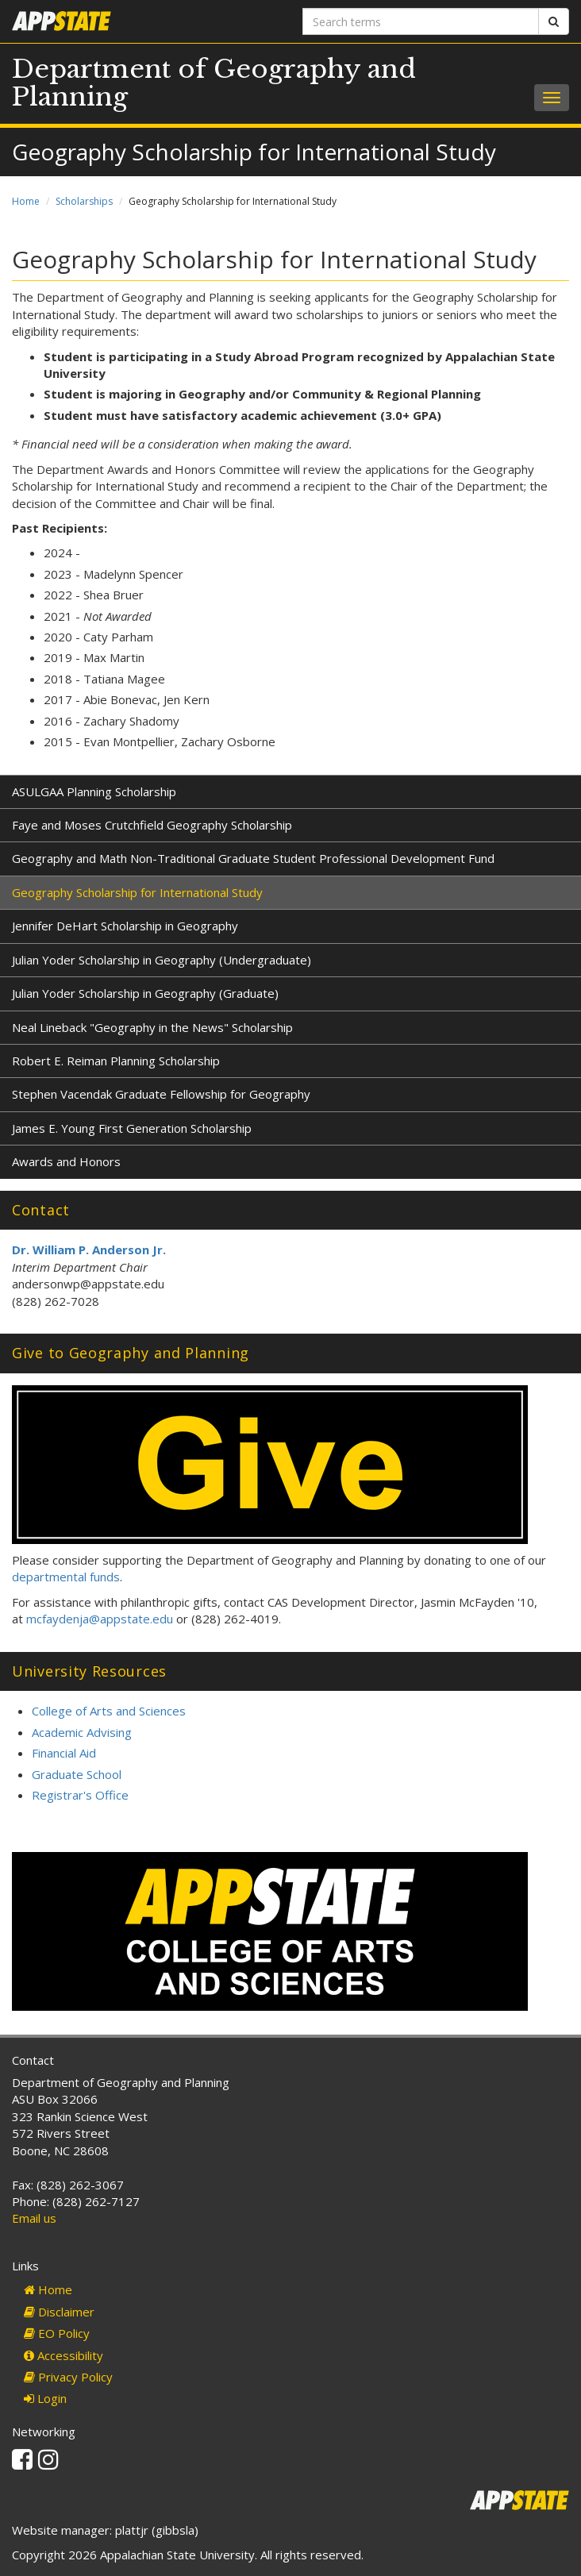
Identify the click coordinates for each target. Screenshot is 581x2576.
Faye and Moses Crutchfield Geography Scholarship (152, 825)
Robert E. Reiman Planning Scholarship (116, 1061)
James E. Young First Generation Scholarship (132, 1128)
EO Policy (57, 2333)
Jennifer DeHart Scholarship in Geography (125, 926)
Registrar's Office (80, 1795)
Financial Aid (64, 1753)
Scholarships (84, 201)
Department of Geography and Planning (214, 83)
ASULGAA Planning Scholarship (94, 791)
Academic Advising (82, 1732)
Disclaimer (59, 2312)
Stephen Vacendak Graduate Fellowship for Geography (161, 1094)
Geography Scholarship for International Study (137, 892)
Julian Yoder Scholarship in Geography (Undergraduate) (161, 960)
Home (26, 201)
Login (45, 2398)
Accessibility (63, 2355)
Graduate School (76, 1774)
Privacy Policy (68, 2377)
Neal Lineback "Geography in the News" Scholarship (152, 1027)
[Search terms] (420, 21)
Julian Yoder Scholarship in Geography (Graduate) (145, 993)
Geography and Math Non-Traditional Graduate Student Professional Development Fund (253, 858)
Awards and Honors (66, 1161)
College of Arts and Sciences (109, 1711)
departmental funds (66, 1576)
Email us (34, 2218)
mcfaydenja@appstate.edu (99, 1619)
